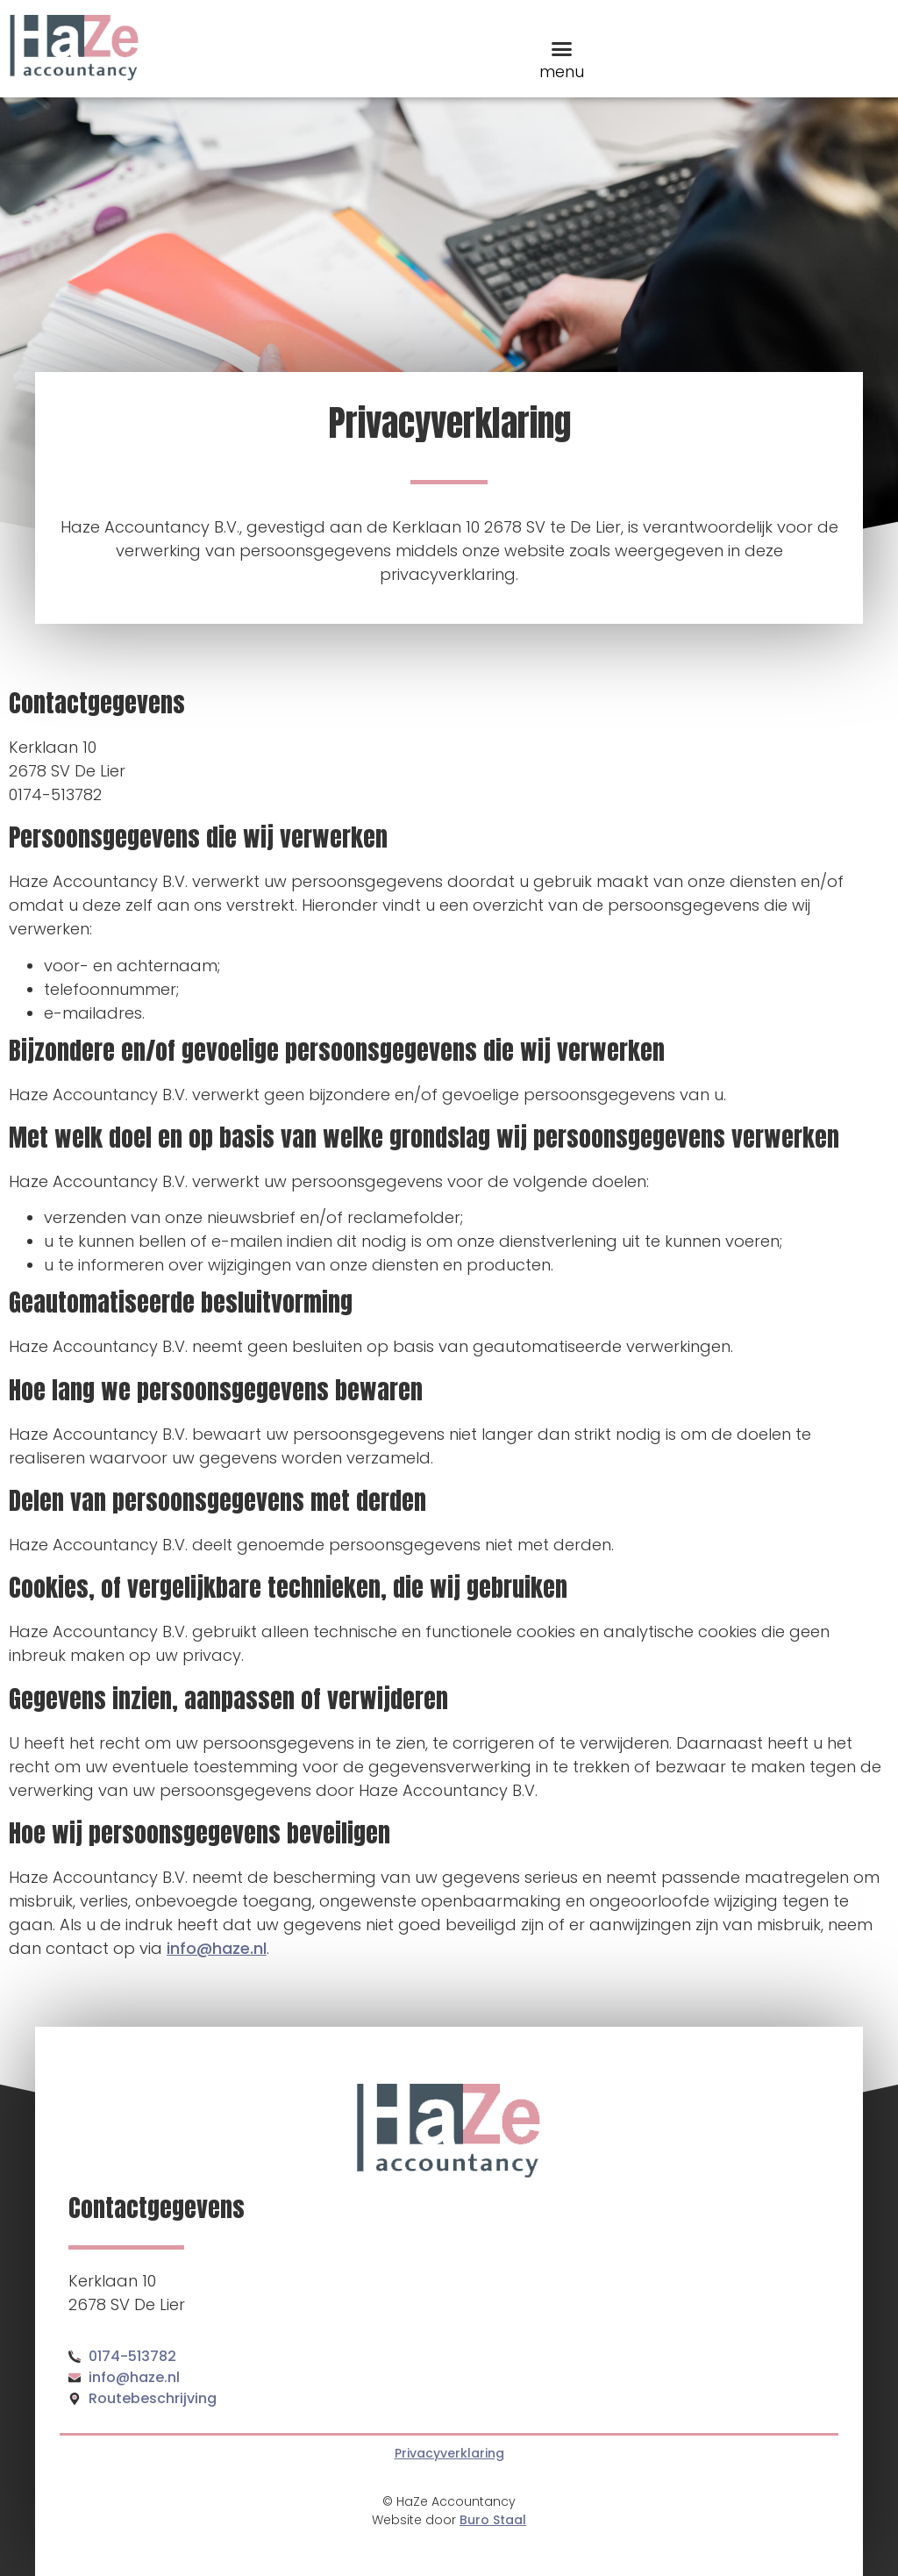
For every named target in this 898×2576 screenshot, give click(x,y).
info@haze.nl (217, 1948)
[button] (562, 49)
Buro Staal (493, 2520)
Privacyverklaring (449, 2453)
